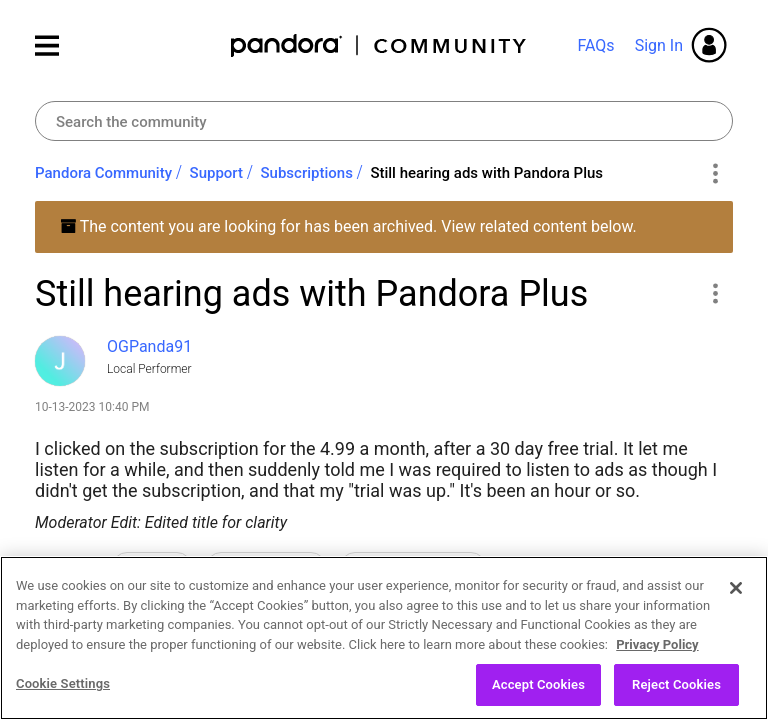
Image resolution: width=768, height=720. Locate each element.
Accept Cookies (538, 686)
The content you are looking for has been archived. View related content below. (348, 226)
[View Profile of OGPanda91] (149, 346)
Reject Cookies (676, 686)
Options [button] (714, 174)
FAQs (595, 45)
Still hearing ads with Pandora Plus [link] (486, 173)
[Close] (736, 590)
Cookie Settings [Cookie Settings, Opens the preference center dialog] (63, 685)
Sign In (659, 45)
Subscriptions (307, 173)
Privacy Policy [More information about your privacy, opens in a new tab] (657, 645)
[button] (714, 293)
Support (216, 173)
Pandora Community (379, 45)
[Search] (384, 121)
